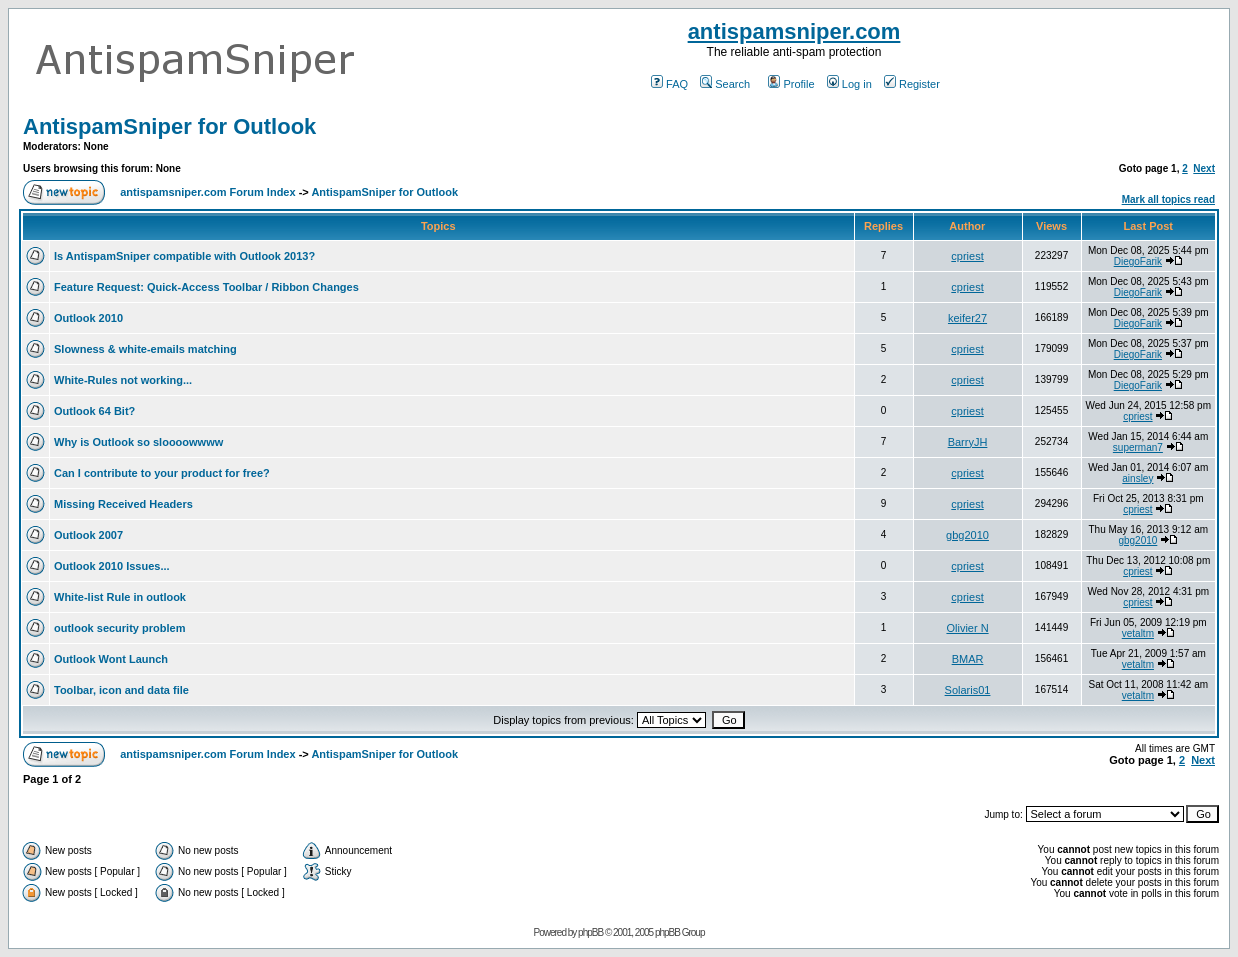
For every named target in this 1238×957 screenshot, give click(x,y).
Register (912, 84)
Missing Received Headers (123, 504)
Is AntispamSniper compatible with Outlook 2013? (184, 256)
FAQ (669, 84)
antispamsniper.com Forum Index (207, 192)
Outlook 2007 (88, 535)
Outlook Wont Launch (111, 659)
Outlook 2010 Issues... (112, 566)
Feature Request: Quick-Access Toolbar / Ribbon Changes (206, 287)
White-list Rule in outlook (120, 597)
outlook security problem (119, 628)
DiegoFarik (1138, 261)
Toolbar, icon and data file (121, 690)
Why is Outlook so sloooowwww (138, 442)
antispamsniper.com (794, 31)
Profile (791, 84)
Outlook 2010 (88, 318)
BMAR (968, 659)
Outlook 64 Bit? (94, 411)
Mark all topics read (1168, 199)
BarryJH (968, 442)
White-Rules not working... (123, 380)
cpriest (967, 256)
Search (725, 84)
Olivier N (967, 628)
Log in (849, 84)
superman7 (1138, 447)
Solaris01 (968, 690)
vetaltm (1138, 633)
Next (1204, 168)
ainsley (1137, 478)
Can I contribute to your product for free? (162, 473)
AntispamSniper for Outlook (169, 126)
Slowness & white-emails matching (145, 349)
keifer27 (967, 318)
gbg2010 (967, 535)
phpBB (590, 932)
